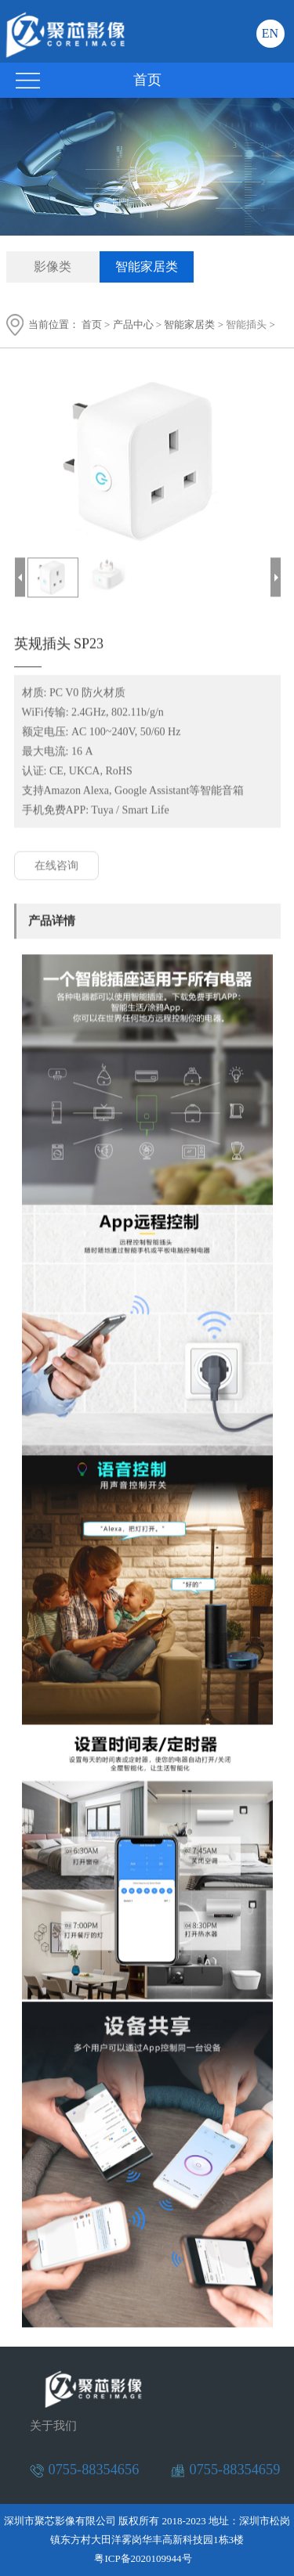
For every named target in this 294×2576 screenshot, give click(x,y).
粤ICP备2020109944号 (142, 2558)
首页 (92, 324)
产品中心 (133, 324)
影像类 (52, 266)
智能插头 (246, 324)
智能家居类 (146, 266)
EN (270, 33)
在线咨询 (56, 866)
